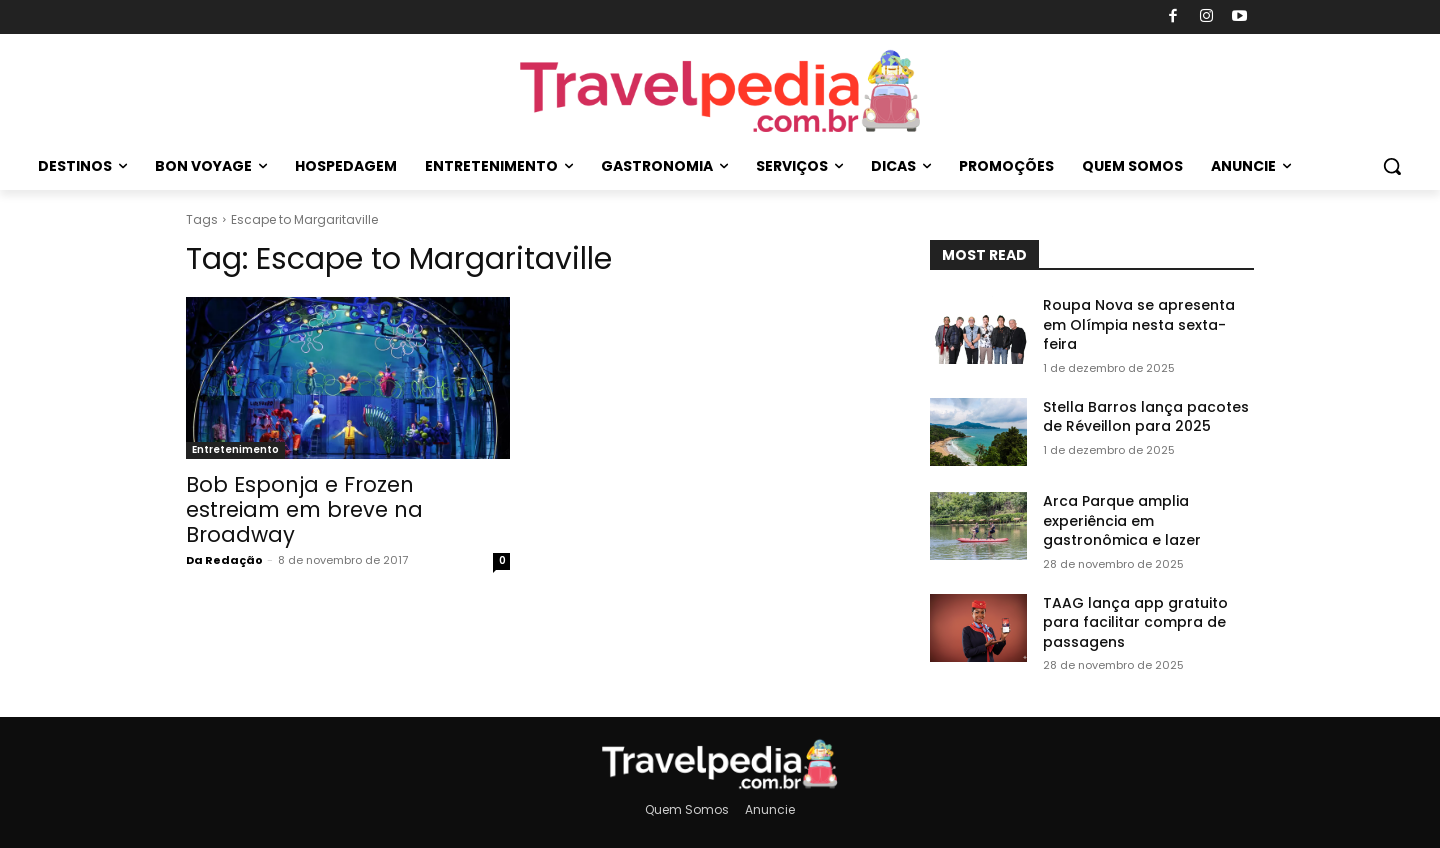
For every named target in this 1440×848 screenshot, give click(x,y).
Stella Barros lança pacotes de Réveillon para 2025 (1146, 417)
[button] (1392, 166)
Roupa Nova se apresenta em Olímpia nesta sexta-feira (1139, 324)
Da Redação (224, 560)
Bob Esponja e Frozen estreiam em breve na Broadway (304, 509)
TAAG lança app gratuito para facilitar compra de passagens (1135, 622)
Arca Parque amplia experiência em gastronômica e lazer (1122, 520)
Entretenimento (235, 449)
